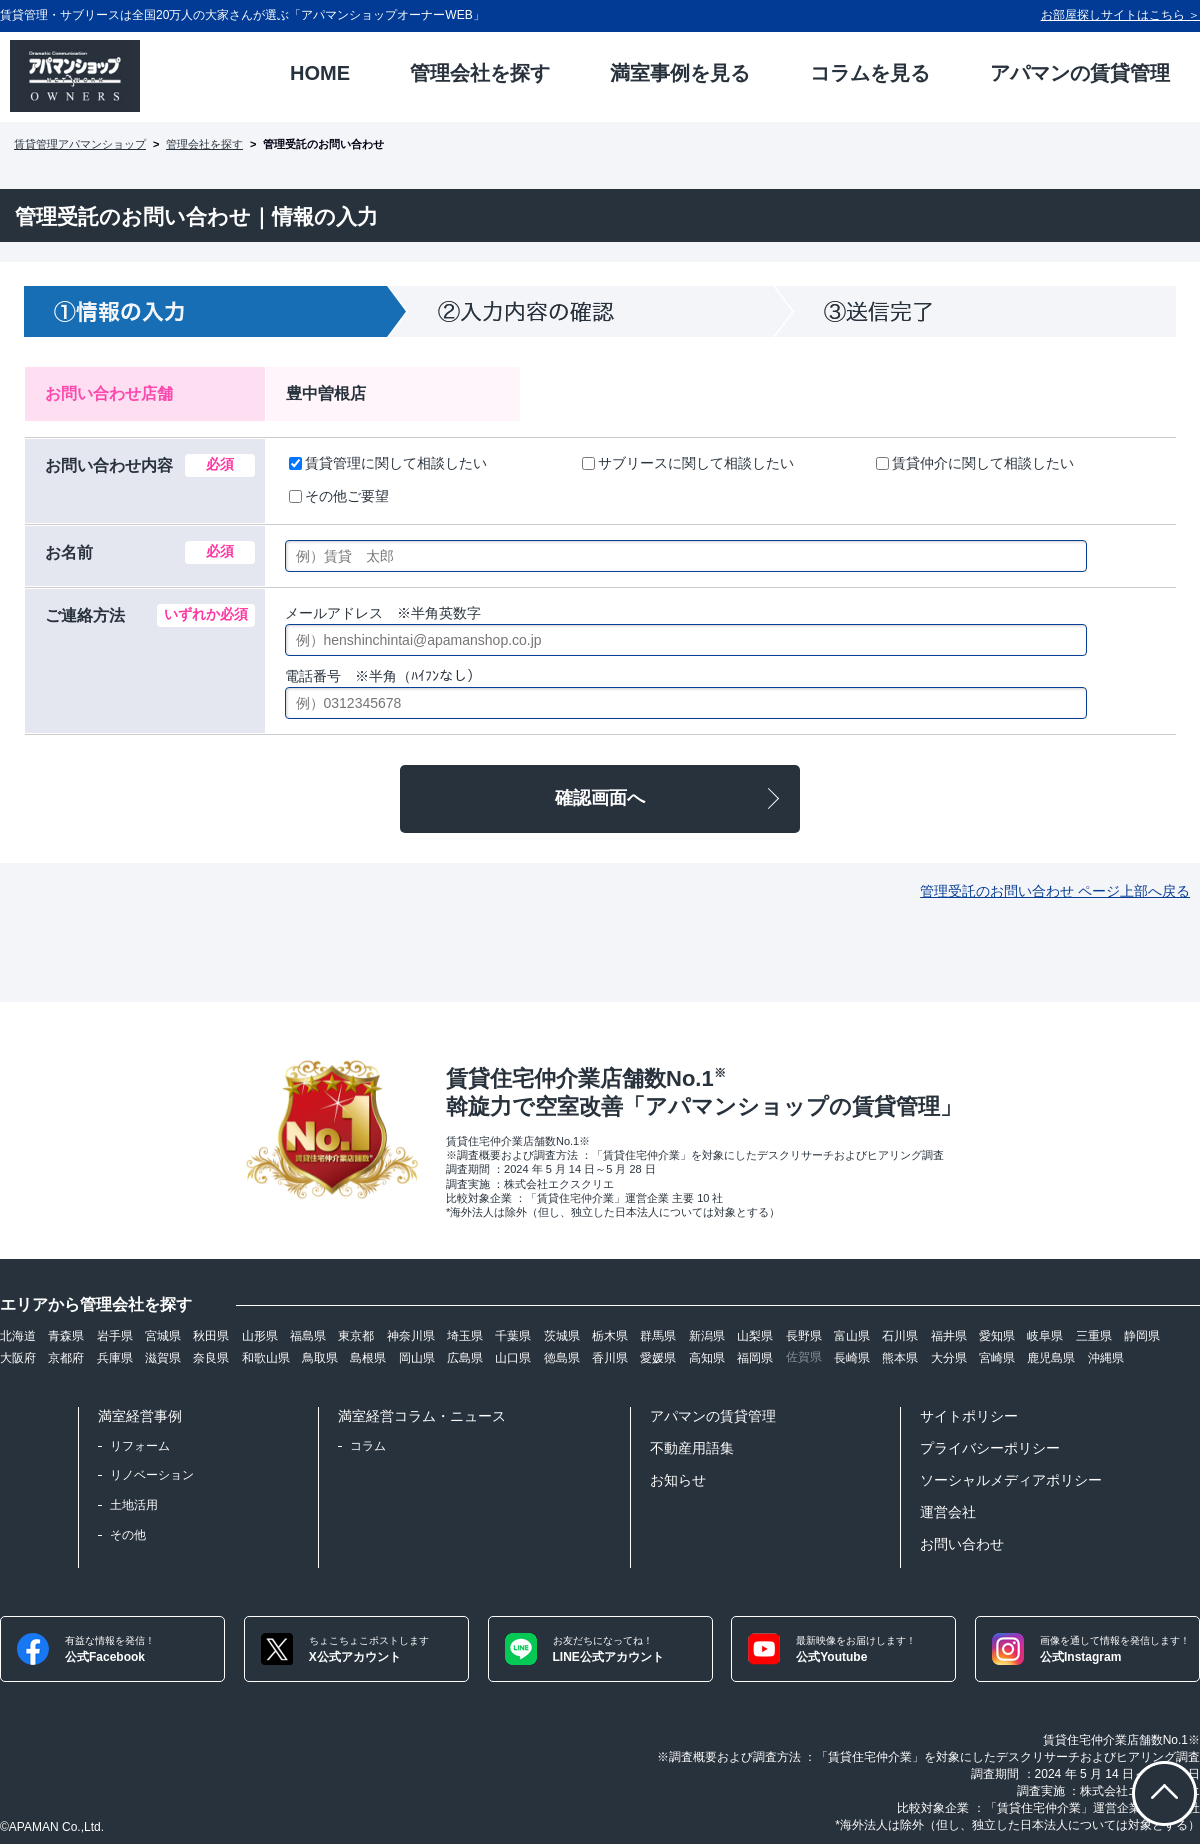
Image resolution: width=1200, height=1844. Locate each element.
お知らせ (678, 1480)
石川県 (900, 1336)
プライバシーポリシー (990, 1448)
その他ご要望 (339, 496)
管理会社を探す (204, 144)
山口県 (513, 1358)
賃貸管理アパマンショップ (80, 144)
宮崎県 (997, 1358)
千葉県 (513, 1336)
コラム (368, 1446)
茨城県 (562, 1336)
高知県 (707, 1358)
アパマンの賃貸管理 (713, 1416)
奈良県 (211, 1358)
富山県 (852, 1336)
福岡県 (755, 1358)
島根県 (368, 1358)
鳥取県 (320, 1358)
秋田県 (211, 1336)
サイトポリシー (969, 1416)
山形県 (260, 1336)
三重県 (1094, 1336)
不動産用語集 (692, 1448)
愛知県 (997, 1336)
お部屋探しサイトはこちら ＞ (1120, 15)
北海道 (18, 1336)
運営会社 (948, 1512)
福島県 (308, 1336)
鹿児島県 (1051, 1358)
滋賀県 (163, 1358)
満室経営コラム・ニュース (422, 1416)
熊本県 (900, 1358)
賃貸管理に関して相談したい (388, 463)
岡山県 (417, 1358)
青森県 (66, 1336)
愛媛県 (658, 1358)
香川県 (610, 1358)
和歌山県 (266, 1358)
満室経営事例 (140, 1416)
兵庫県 (115, 1358)
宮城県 (163, 1336)
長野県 (804, 1336)
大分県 (949, 1358)
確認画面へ (600, 798)
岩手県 (115, 1336)
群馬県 (658, 1336)
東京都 (356, 1336)
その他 (128, 1535)
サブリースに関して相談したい (688, 463)
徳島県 (562, 1358)
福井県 (949, 1336)
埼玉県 (465, 1336)
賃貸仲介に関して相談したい (975, 463)
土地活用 (134, 1505)
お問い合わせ (962, 1544)
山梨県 (755, 1336)
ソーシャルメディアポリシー (1011, 1480)
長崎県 (852, 1358)
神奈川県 (411, 1336)
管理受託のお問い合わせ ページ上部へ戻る (1055, 891)
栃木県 (610, 1336)
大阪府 (18, 1358)
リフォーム (140, 1446)
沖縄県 (1106, 1358)
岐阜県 (1045, 1336)
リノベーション (152, 1475)
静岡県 (1142, 1336)
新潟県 (707, 1336)
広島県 (465, 1358)
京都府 (66, 1358)
